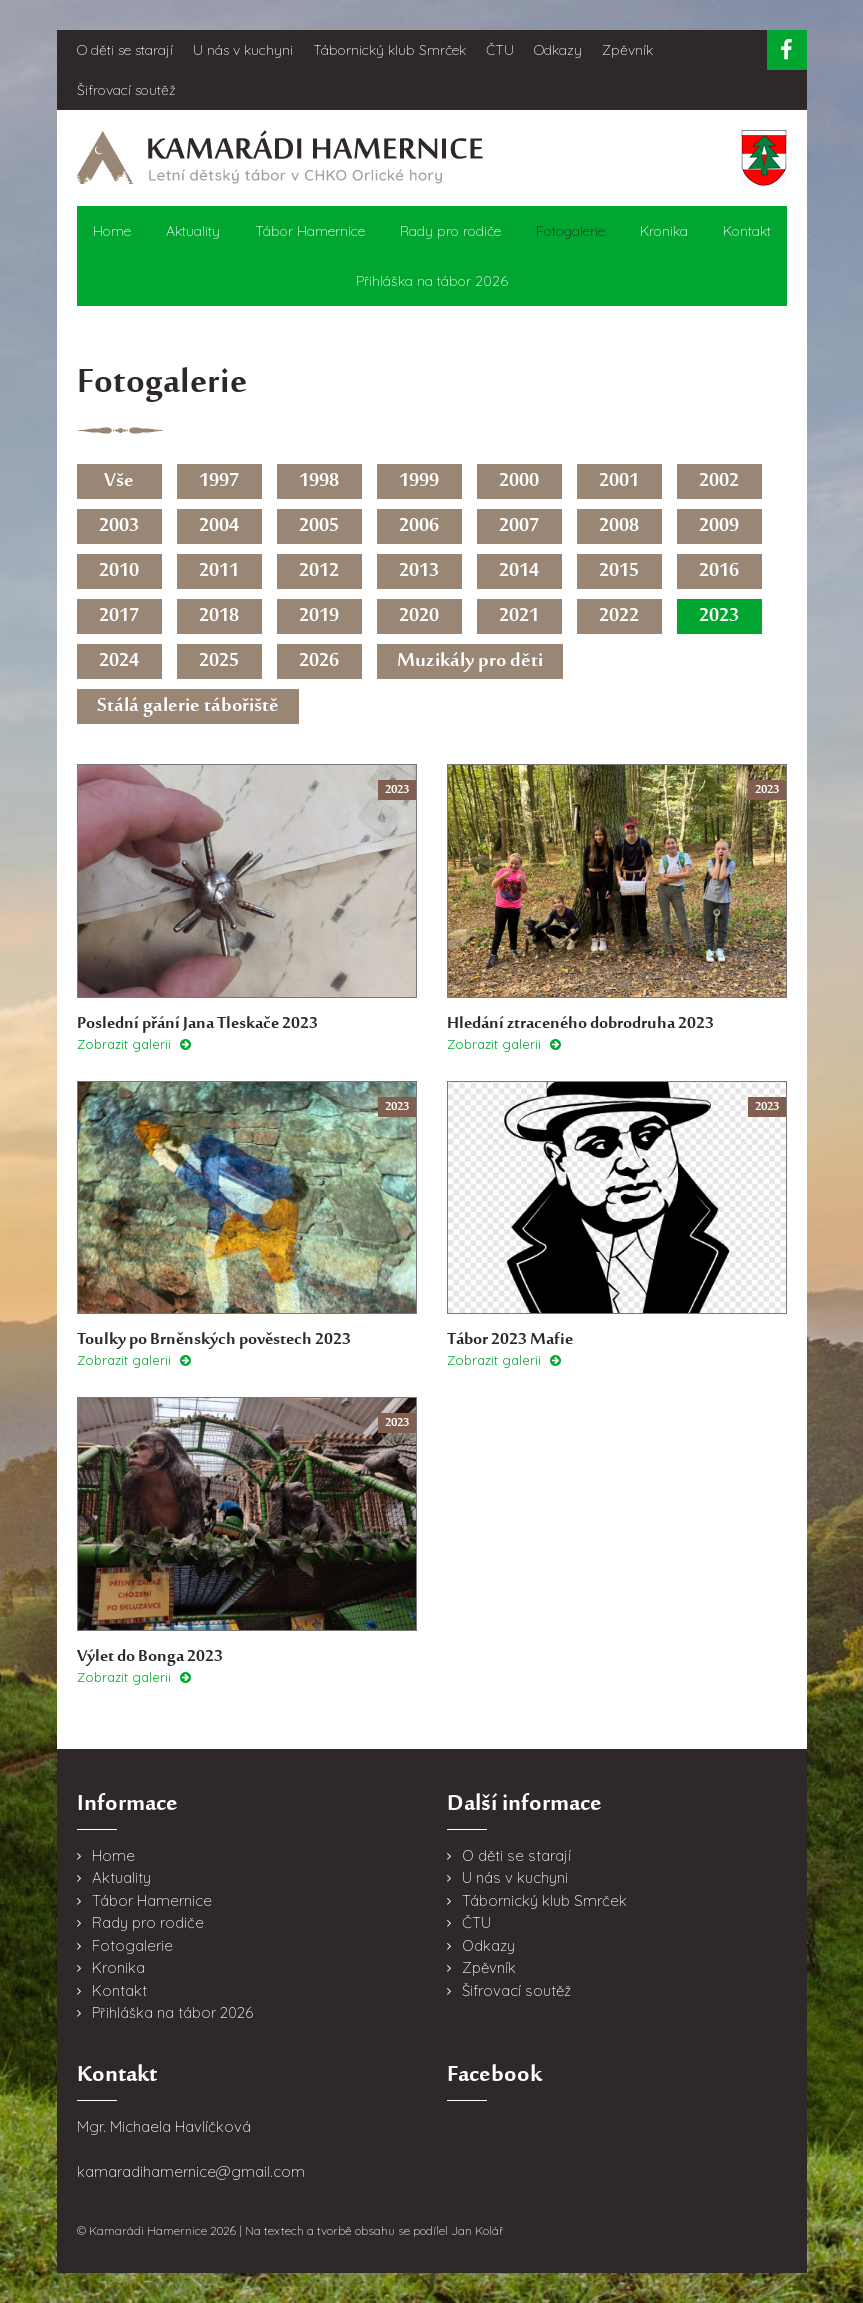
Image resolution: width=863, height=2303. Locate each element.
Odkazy (558, 50)
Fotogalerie (570, 231)
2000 (519, 481)
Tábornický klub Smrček (389, 50)
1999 (419, 481)
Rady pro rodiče (450, 231)
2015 (619, 571)
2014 (519, 571)
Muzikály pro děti (470, 661)
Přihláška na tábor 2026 (432, 281)
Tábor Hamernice (310, 231)
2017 (119, 616)
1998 (319, 481)
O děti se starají (125, 50)
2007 (519, 526)
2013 (419, 571)
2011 (219, 571)
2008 (619, 526)
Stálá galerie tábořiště (188, 706)
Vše (119, 481)
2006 (419, 526)
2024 (119, 661)
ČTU (500, 50)
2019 (319, 616)
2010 (119, 571)
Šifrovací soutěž (126, 90)
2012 (319, 571)
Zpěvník (627, 50)
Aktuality (193, 231)
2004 (219, 526)
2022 (619, 616)
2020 (419, 616)
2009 (719, 526)
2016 (719, 571)
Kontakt (747, 231)
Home (112, 231)
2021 (519, 616)
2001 (619, 481)
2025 (219, 661)
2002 (719, 481)
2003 (119, 526)
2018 (219, 616)
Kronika (664, 231)
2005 (319, 526)
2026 (319, 661)
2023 (719, 616)
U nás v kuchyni (243, 50)
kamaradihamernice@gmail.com (191, 2171)
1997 (219, 481)
